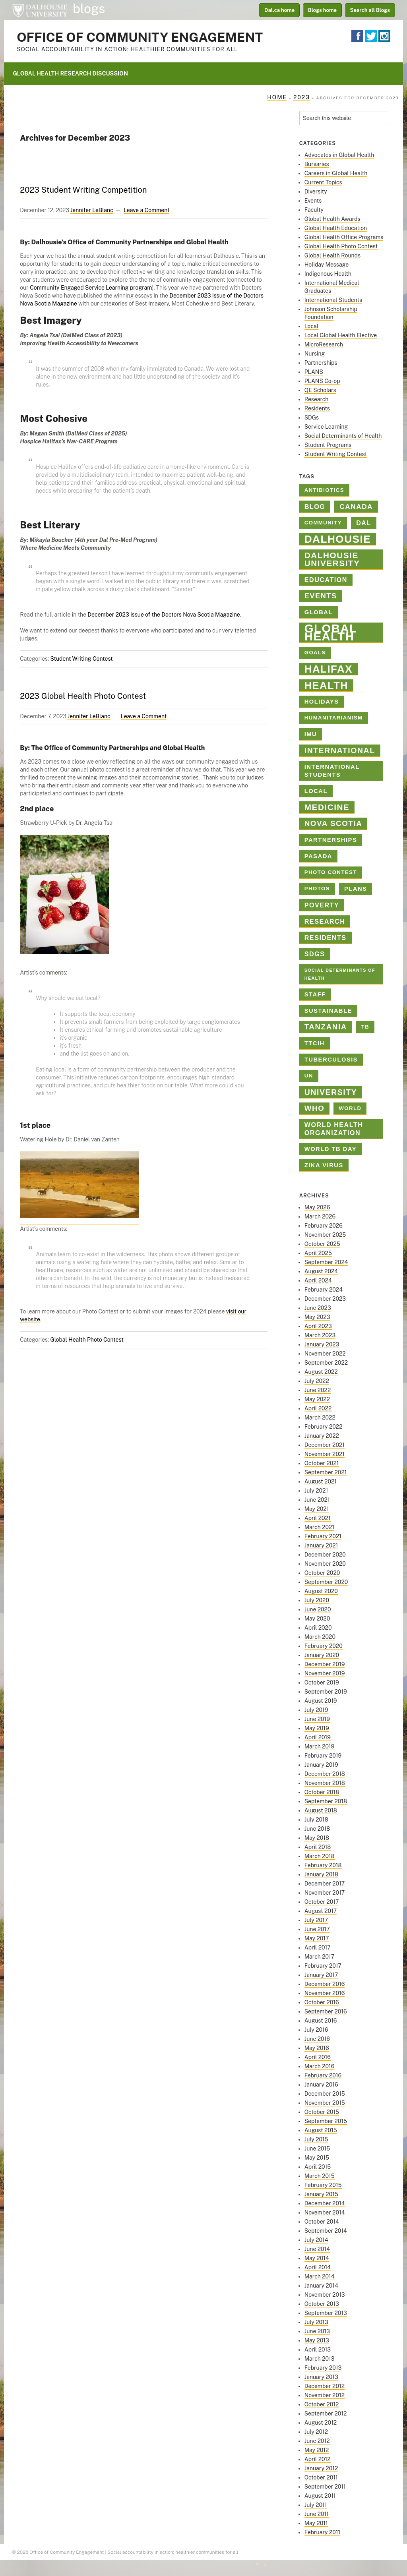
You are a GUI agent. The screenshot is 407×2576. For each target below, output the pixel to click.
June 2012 (317, 2441)
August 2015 (320, 2130)
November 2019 (324, 1673)
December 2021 (324, 1445)
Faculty (314, 210)
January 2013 (321, 2377)
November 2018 (324, 1783)
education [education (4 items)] (325, 579)
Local (311, 326)
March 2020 (319, 1637)
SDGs (311, 417)
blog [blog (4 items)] (315, 506)
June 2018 (317, 1829)
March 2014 (319, 2276)
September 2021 (325, 1472)
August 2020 (321, 1591)
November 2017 (324, 1892)
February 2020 (323, 1646)
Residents (317, 408)
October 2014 (321, 2221)
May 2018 (316, 1838)
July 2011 (315, 2505)
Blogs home (322, 10)
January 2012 (321, 2468)
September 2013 (325, 2313)
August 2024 (321, 1271)
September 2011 (325, 2486)
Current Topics (323, 182)
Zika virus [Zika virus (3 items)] (323, 1165)
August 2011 (320, 2496)
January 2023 (321, 1344)
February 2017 (322, 1966)
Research (316, 399)
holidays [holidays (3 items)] (321, 701)
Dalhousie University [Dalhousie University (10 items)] (332, 559)
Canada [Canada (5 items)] (356, 507)
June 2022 (317, 1390)
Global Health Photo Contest (86, 1339)
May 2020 (317, 1618)
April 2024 (318, 1280)
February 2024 (323, 1289)
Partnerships (320, 363)
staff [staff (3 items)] (315, 994)
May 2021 (316, 1509)
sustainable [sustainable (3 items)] (328, 1011)
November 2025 (325, 1235)
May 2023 (317, 1317)
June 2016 (317, 2039)
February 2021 (322, 1536)
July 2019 (316, 1710)
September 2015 (325, 2121)
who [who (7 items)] (314, 1108)
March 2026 (319, 1216)
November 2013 (324, 2295)
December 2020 (325, 1554)
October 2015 (321, 2112)
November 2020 (325, 1564)
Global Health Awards (332, 219)
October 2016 (321, 2002)
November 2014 (324, 2212)
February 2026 (323, 1225)
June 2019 (317, 1719)
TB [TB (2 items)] (365, 1027)
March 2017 (319, 1956)
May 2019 (316, 1728)
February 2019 (323, 1755)
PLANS (313, 372)
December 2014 (324, 2203)
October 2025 (322, 1244)
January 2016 (321, 2084)
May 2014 (316, 2258)
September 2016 (325, 2011)
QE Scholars (320, 390)
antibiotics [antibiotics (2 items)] (324, 490)
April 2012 (317, 2459)
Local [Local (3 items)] (316, 791)
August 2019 (320, 1701)
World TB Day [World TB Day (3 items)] (330, 1149)
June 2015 (317, 2148)
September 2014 (325, 2231)
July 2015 (316, 2139)
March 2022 (319, 1417)
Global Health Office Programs (344, 237)
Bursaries (316, 164)
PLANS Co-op (322, 381)
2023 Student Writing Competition (83, 190)
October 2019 (321, 1682)
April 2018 (317, 1847)
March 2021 (319, 1527)
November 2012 (324, 2395)
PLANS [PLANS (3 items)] (355, 889)
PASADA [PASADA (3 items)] (318, 856)
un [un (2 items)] (308, 1076)
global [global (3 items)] (318, 612)
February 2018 (323, 1865)
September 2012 (325, 2413)
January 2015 (321, 2194)
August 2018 (320, 1810)
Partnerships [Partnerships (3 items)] (330, 840)
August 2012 (320, 2422)
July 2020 (316, 1600)
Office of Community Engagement (140, 37)
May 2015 (316, 2157)
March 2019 (319, 1746)
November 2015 (324, 2103)
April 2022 (318, 1408)
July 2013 (316, 2322)
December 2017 (324, 1883)
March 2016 (319, 2066)
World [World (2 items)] (350, 1108)
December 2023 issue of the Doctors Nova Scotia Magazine (163, 614)
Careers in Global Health (336, 173)
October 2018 (321, 1792)
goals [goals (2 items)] (315, 653)
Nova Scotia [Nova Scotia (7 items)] (333, 823)
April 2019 (317, 1737)
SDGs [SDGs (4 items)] (314, 953)
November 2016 (324, 1993)
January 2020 (321, 1655)
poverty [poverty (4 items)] (321, 905)
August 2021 (320, 1481)
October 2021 (321, 1463)
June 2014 (317, 2249)
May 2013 (316, 2340)
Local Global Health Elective (340, 335)
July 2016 (316, 2030)
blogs (89, 9)
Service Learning (326, 427)
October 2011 (321, 2477)
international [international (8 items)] (339, 750)
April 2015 (317, 2167)
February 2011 (322, 2532)
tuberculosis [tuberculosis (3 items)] (331, 1059)
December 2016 (324, 1984)
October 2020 (322, 1573)
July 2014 (316, 2240)
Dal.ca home (279, 10)
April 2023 (318, 1326)
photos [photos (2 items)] (317, 889)
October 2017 (321, 1902)
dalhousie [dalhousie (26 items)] (337, 539)
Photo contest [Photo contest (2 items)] (330, 872)
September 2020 (326, 1582)
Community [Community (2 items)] (323, 523)
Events (313, 200)
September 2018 (325, 1801)
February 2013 (323, 2368)
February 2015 (323, 2185)
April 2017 (317, 1947)
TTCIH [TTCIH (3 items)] (314, 1043)
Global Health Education (335, 228)
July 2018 (316, 1819)
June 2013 (317, 2331)
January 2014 (321, 2285)
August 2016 (320, 2020)
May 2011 (316, 2523)
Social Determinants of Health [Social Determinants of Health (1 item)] (339, 974)
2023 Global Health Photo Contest (83, 696)
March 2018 (319, 1856)
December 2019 (324, 1664)
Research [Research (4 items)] (324, 921)
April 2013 (317, 2349)
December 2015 (324, 2094)
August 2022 (321, 1372)
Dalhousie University (40, 10)
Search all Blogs (370, 10)
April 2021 (317, 1518)
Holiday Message (326, 264)
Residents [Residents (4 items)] (325, 937)
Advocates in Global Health (339, 155)
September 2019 (325, 1691)
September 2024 (326, 1262)
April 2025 (318, 1253)
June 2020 (317, 1609)
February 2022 (323, 1426)
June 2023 (317, 1308)
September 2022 (326, 1363)
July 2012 (316, 2432)
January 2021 (321, 1545)
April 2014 (317, 2267)
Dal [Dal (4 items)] (363, 522)
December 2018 (324, 1774)
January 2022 (321, 1436)
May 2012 (316, 2450)
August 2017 (320, 1911)
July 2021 (316, 1490)
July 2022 (316, 1381)
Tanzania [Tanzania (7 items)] (325, 1027)
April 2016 (317, 2057)
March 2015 (319, 2176)
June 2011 (316, 2514)
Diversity (315, 191)
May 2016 (316, 2048)
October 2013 (321, 2304)
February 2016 (323, 2075)
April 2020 (318, 1628)
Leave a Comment (146, 210)
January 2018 (321, 1874)
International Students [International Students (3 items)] (332, 771)
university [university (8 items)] (330, 1092)
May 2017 (316, 1938)
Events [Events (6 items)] (320, 596)
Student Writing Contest (81, 659)
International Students (333, 300)
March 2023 (320, 1335)
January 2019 (321, 1765)
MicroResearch (323, 344)
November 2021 (324, 1454)
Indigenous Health (327, 274)
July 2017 (316, 1920)
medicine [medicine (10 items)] (327, 807)
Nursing (314, 353)
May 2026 (317, 1207)
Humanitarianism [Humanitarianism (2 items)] (333, 718)
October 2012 (321, 2404)
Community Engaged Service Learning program (91, 287)
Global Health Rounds (332, 255)
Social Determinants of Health (343, 436)
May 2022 (317, 1399)
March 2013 (319, 2359)
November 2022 (325, 1353)
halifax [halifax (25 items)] (328, 669)
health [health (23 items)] (326, 685)
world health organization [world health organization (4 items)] (333, 1128)
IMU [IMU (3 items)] (310, 734)
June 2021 (317, 1500)
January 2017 (321, 1975)
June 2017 (317, 1929)
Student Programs (327, 445)
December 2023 (325, 1299)
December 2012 (324, 2386)
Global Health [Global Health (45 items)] (330, 633)
